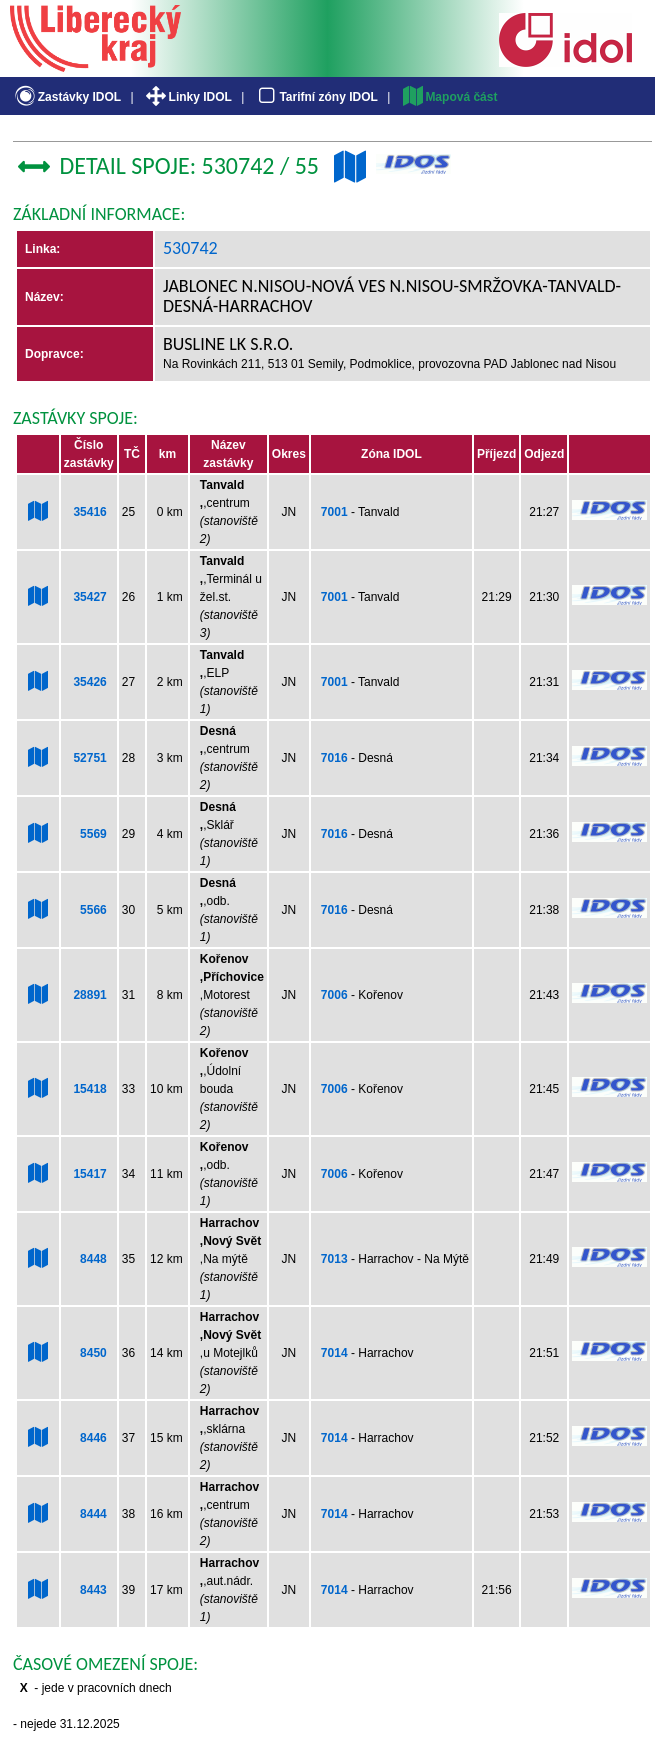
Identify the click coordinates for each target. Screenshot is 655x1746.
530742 (190, 248)
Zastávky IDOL (66, 97)
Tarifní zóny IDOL (316, 97)
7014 (334, 1353)
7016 (334, 758)
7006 (334, 995)
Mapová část (449, 97)
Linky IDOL (187, 97)
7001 (334, 512)
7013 (334, 1259)
